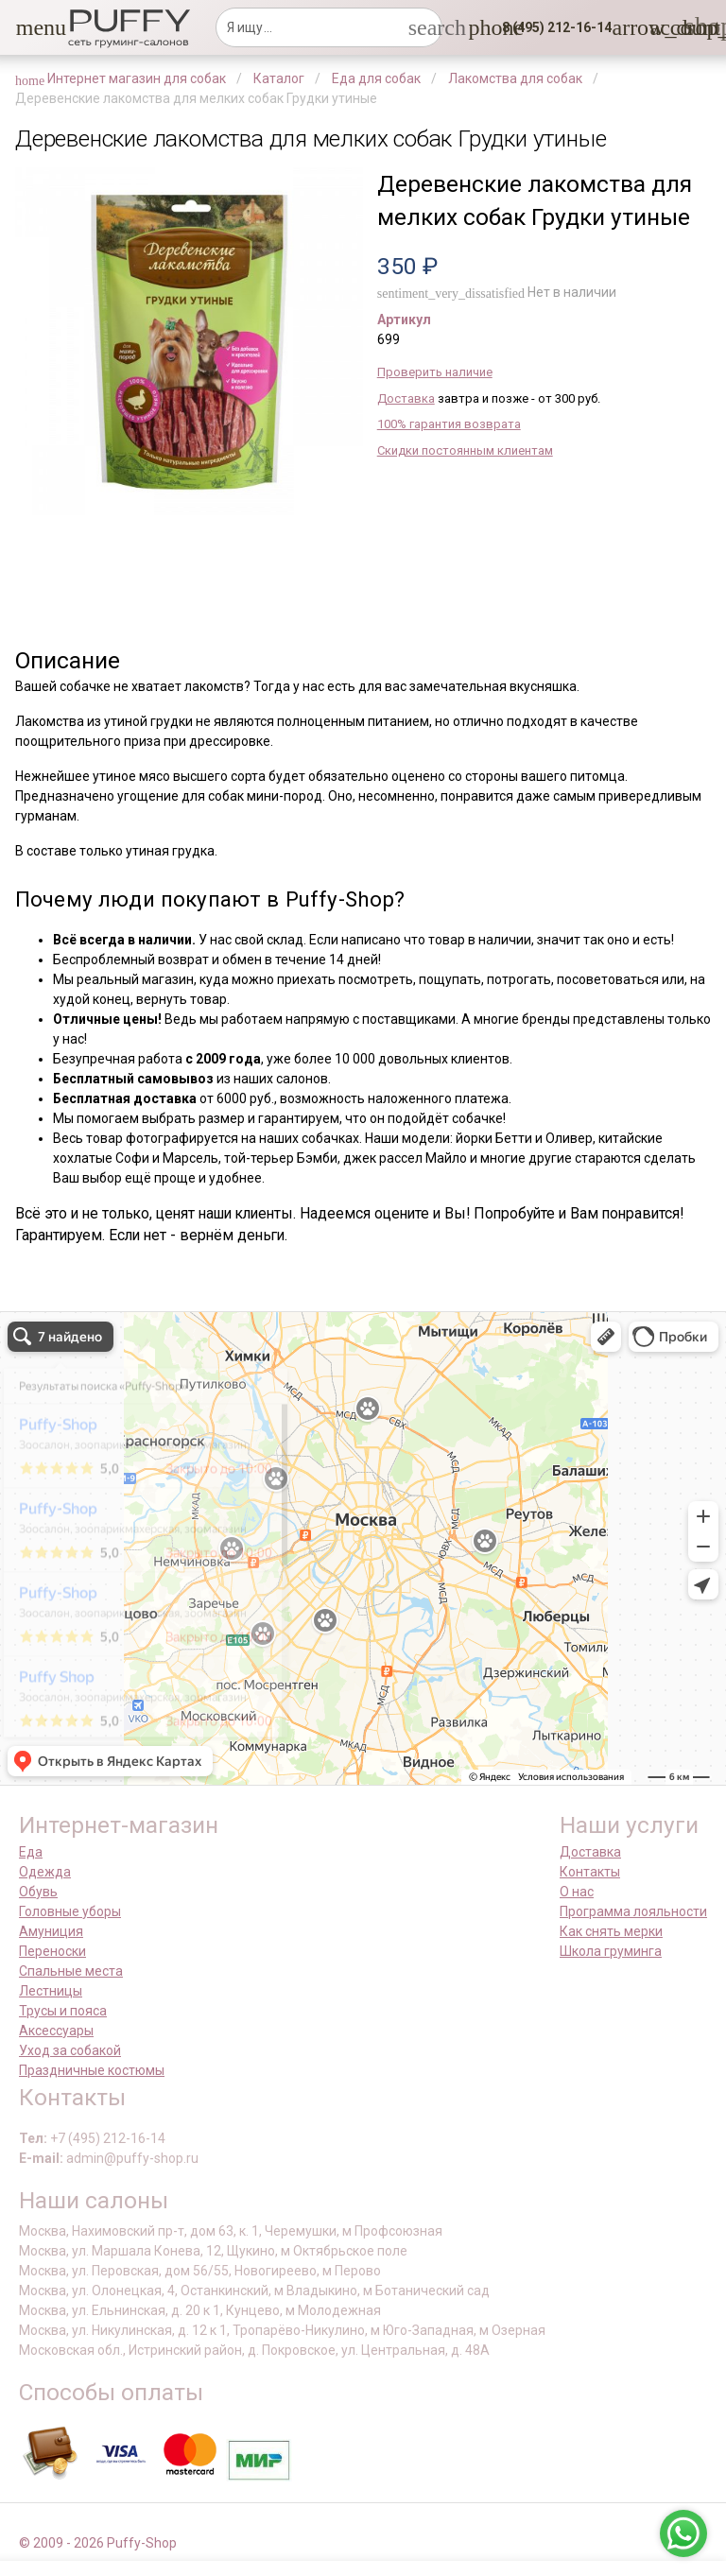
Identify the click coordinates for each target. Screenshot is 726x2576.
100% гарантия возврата (449, 424)
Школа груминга (611, 1951)
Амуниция (51, 1931)
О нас (577, 1891)
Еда (31, 1851)
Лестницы (50, 1990)
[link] (661, 27)
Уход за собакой (70, 2050)
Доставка (406, 398)
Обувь (38, 1891)
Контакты (590, 1871)
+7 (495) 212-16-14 (107, 2138)
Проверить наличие (435, 372)
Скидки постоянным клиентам (465, 450)
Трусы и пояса (63, 2010)
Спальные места (71, 1971)
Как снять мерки (611, 1931)
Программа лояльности (633, 1911)
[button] (27, 27)
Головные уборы (70, 1911)
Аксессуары (56, 2030)
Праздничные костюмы (91, 2070)
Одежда (45, 1871)
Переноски (52, 1951)
